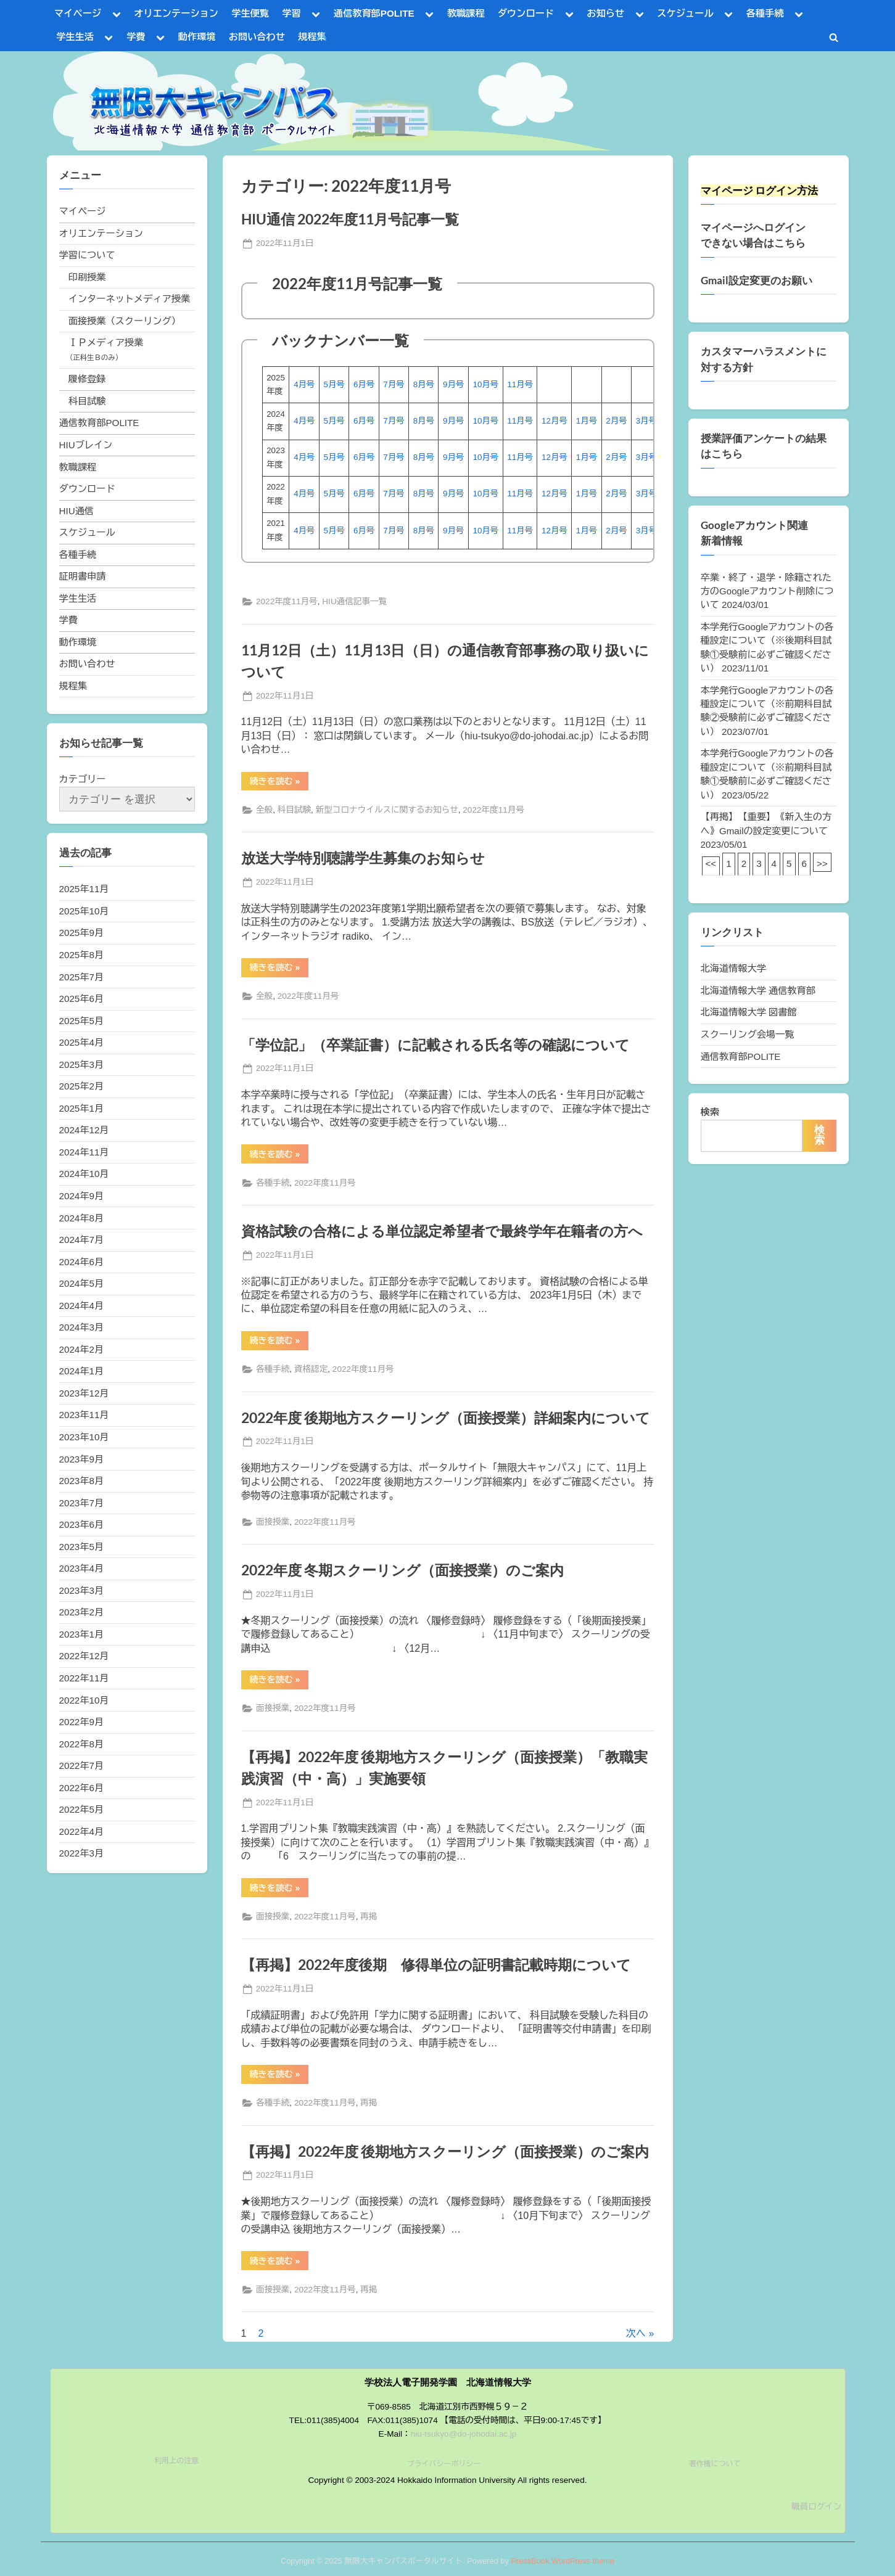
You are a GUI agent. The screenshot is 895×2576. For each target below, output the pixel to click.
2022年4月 (81, 1831)
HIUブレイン (86, 445)
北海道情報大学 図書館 (749, 1012)
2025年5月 (81, 1020)
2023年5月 (81, 1546)
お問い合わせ (257, 36)
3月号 (646, 420)
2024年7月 (81, 1239)
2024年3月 (81, 1327)
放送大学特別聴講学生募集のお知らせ (363, 857)
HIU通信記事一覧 (354, 601)
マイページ (77, 13)
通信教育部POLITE (374, 13)
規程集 (312, 36)
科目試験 (294, 809)
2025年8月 (81, 955)
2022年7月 (81, 1765)
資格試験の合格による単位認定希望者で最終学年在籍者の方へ (442, 1230)
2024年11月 (84, 1152)
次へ (636, 2333)
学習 (291, 13)
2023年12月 (84, 1393)
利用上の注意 (176, 2460)
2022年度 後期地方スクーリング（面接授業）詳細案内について (445, 1417)
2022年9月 (81, 1722)
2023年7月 (81, 1503)
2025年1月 (81, 1108)
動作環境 (197, 36)
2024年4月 (81, 1305)
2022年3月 (81, 1853)
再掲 (368, 1916)
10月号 (485, 384)
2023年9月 (81, 1459)
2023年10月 (84, 1437)
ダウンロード (526, 13)
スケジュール (685, 13)
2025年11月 (84, 889)
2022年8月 (81, 1744)
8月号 (423, 384)
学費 (135, 36)
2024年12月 (84, 1130)
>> (822, 863)
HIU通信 (76, 511)
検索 (710, 1112)
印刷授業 (87, 277)
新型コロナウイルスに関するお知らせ (387, 809)
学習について (87, 255)
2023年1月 (81, 1634)
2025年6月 (81, 998)
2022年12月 (84, 1656)
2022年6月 (81, 1787)
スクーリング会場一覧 (747, 1034)
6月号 (363, 384)
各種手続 (765, 13)
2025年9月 (81, 932)
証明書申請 (82, 576)
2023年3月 (81, 1590)
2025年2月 (81, 1086)
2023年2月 (81, 1612)
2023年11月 (84, 1414)
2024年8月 (81, 1218)
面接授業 (272, 1522)
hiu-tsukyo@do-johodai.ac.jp (464, 2434)
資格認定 (311, 1369)
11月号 (519, 384)
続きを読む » (279, 783)
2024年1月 (81, 1371)
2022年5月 (81, 1809)
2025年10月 (84, 911)
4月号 (304, 384)
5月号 (334, 384)
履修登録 (87, 379)
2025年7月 (81, 977)
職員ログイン (816, 2506)
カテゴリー (82, 779)
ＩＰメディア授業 (106, 342)
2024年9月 (81, 1196)
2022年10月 (84, 1700)
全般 (264, 809)
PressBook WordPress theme (562, 2561)
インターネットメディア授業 (129, 298)
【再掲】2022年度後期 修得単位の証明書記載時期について (436, 1964)
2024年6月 (81, 1262)
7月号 (393, 384)
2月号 (616, 420)
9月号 (453, 384)
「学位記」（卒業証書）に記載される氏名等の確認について (435, 1044)
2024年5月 (81, 1283)
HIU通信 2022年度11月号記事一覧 (350, 219)
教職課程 (466, 13)
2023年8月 (81, 1480)
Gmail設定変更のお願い (756, 280)
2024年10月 (84, 1173)
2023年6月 (81, 1524)
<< (711, 863)
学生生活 (75, 36)
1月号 (586, 420)
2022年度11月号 (287, 601)
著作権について (715, 2463)
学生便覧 (250, 13)
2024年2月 (81, 1349)
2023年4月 (81, 1568)
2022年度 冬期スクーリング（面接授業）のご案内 (402, 1569)
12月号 (554, 420)
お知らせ (605, 13)
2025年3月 (81, 1064)
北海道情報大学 (733, 968)
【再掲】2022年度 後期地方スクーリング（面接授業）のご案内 (445, 2151)
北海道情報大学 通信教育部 (758, 990)
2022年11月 (84, 1678)
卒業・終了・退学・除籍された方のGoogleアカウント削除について (767, 591)
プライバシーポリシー (443, 2463)
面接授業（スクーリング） (124, 321)
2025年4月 (81, 1042)
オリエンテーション (176, 13)
